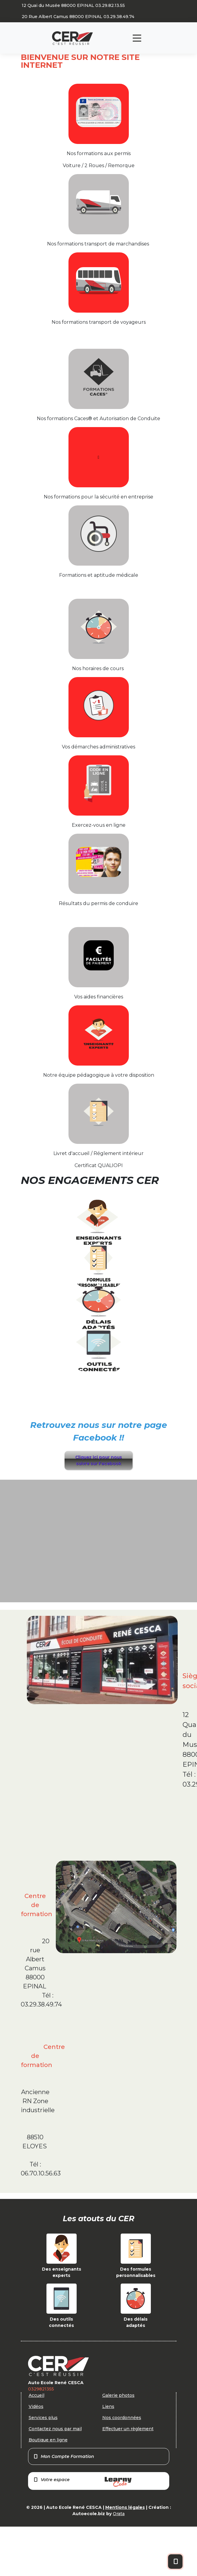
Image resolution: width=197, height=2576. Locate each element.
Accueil (36, 2395)
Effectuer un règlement (128, 2428)
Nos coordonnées (121, 2417)
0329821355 (41, 2389)
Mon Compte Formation (63, 2456)
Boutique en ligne (48, 2440)
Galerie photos (118, 2395)
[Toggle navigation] (137, 38)
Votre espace (82, 2482)
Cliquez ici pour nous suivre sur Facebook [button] (98, 1460)
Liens (108, 2406)
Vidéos (36, 2406)
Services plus (43, 2417)
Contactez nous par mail (55, 2428)
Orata (119, 2513)
